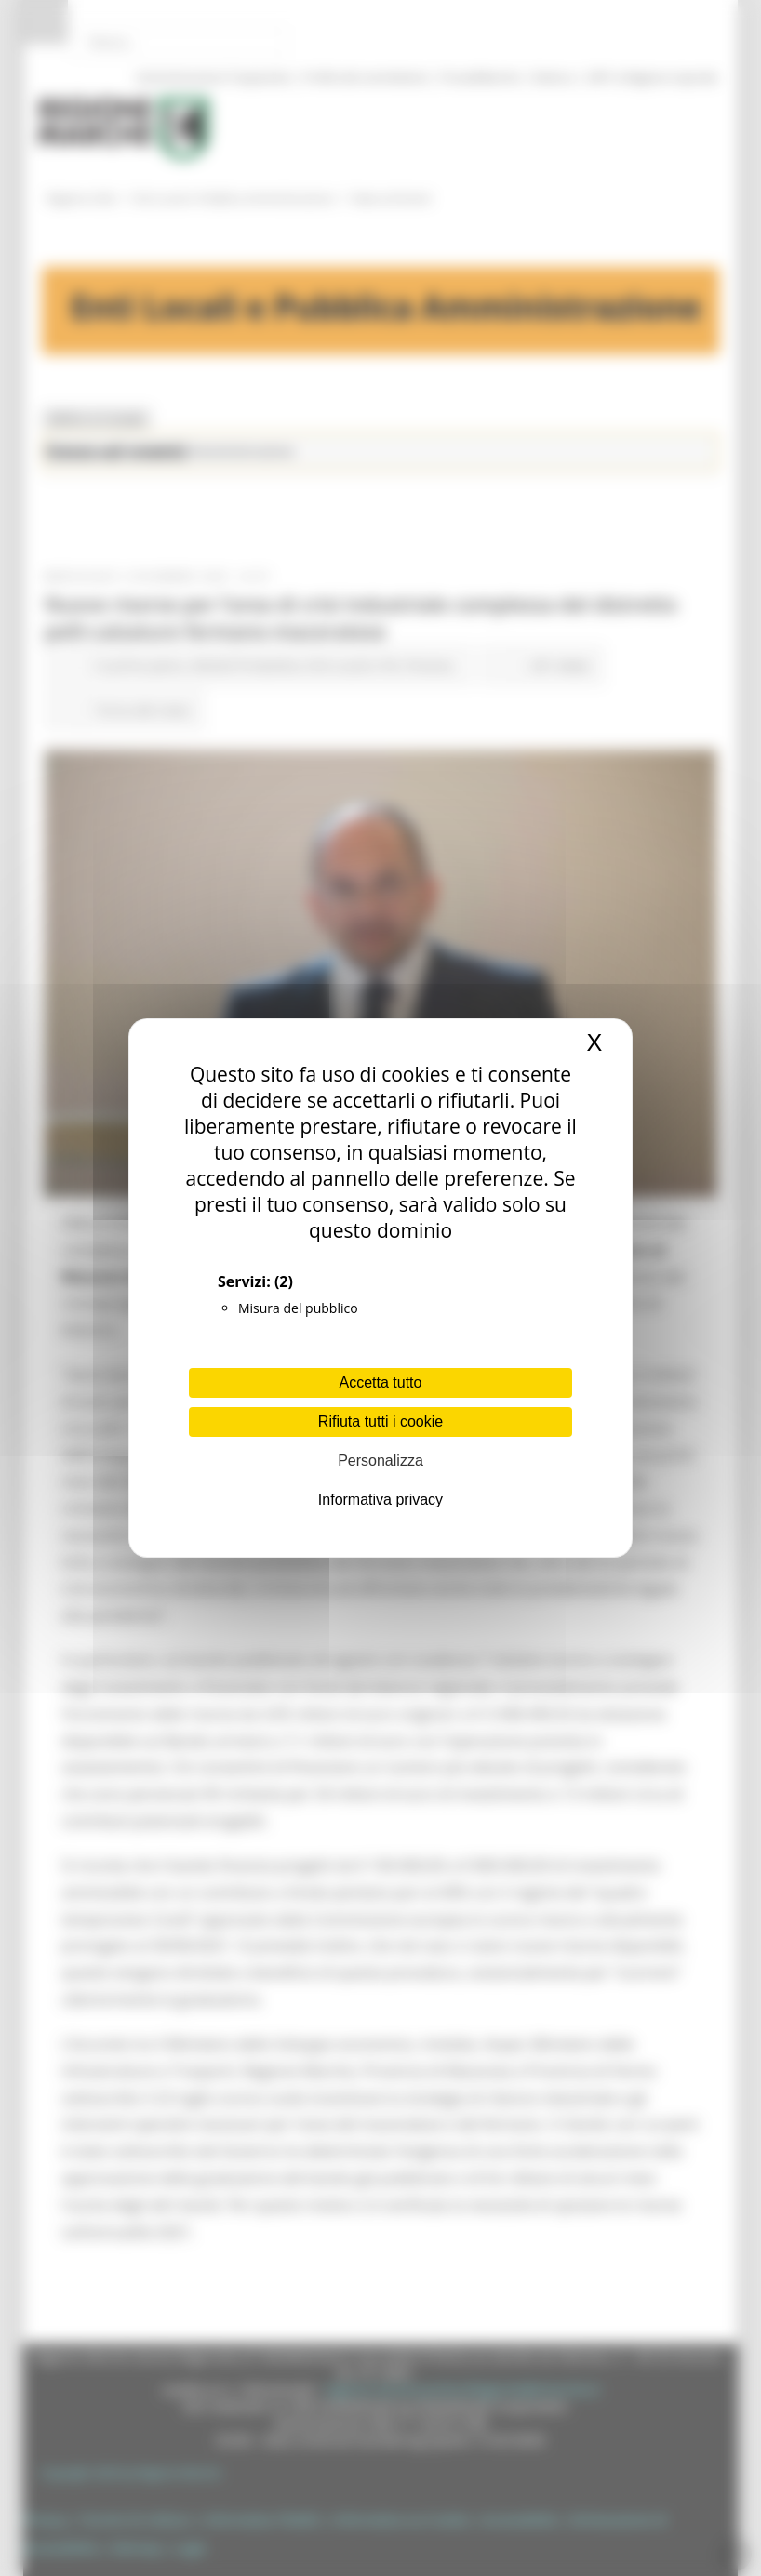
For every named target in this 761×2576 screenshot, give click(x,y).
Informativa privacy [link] (380, 1499)
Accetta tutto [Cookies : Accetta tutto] (381, 1382)
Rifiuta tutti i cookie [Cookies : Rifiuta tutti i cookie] (380, 1421)
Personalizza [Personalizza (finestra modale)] (380, 1460)
